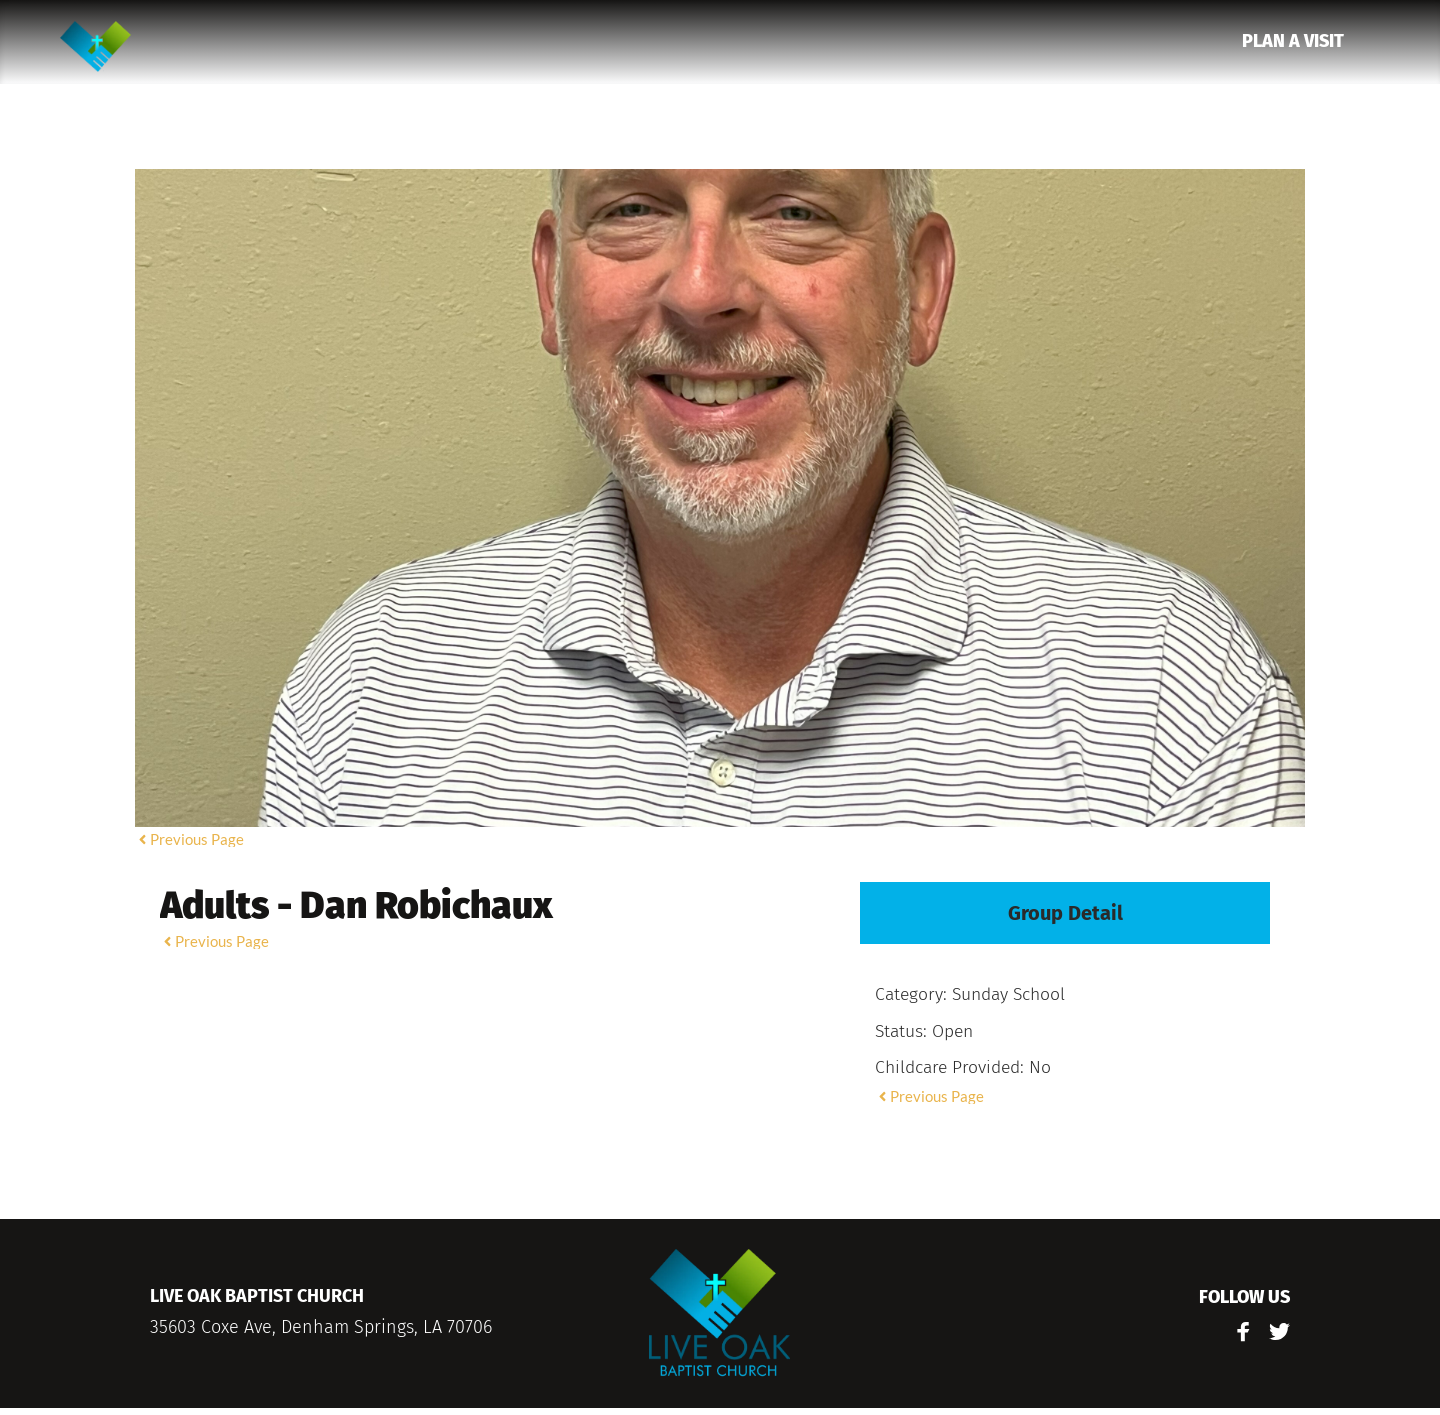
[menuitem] (1293, 41)
